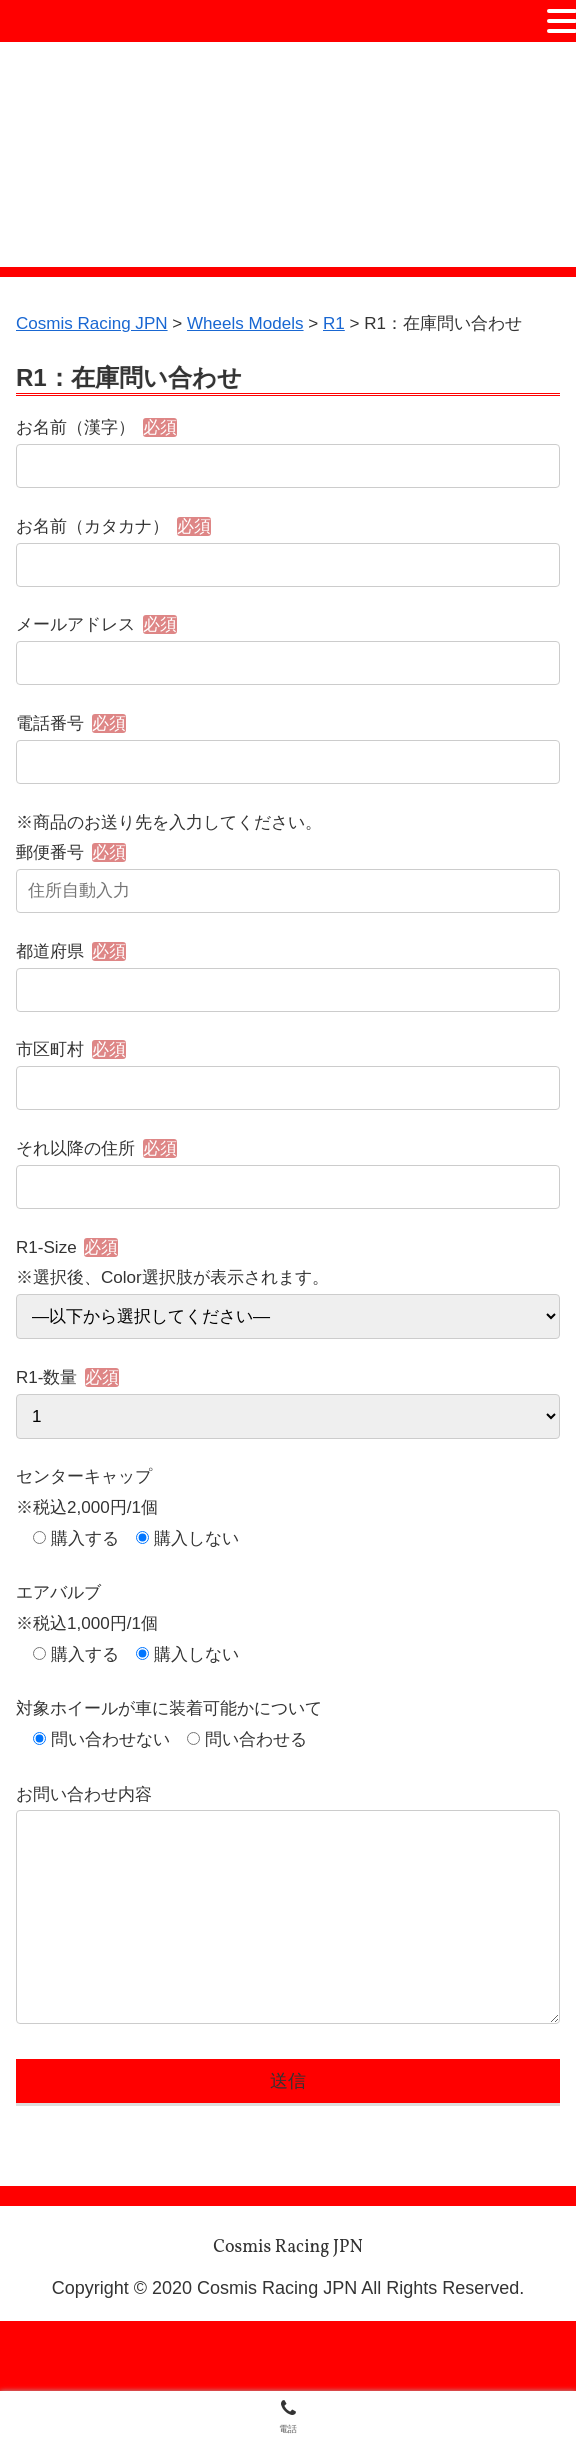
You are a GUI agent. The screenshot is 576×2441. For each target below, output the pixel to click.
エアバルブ (61, 1648)
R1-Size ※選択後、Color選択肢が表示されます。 (288, 1322)
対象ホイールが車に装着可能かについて (178, 1771)
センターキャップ (88, 1526)
